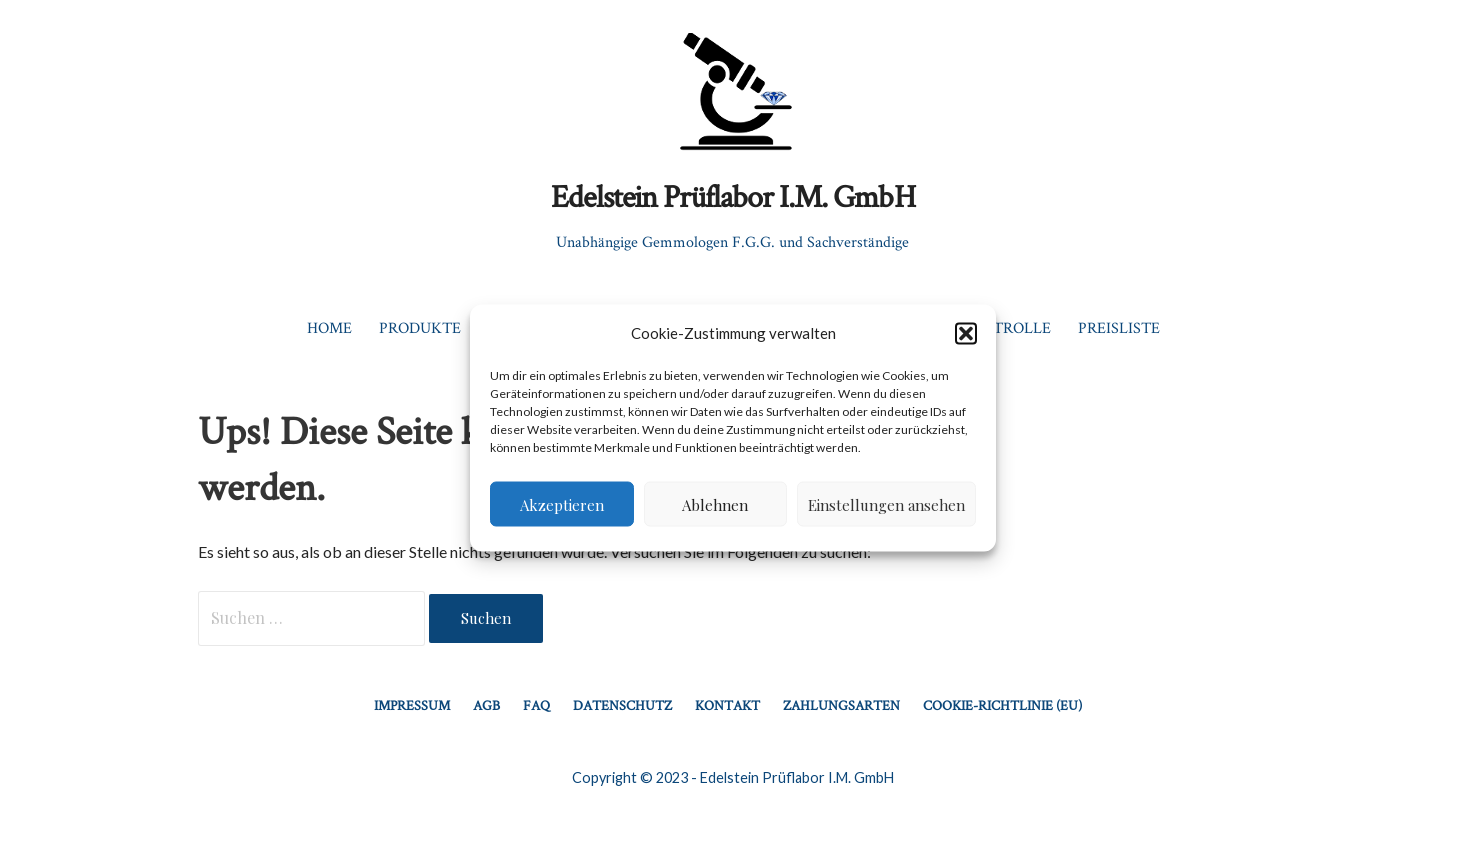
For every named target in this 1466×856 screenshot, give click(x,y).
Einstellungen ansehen (886, 504)
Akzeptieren (562, 504)
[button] (966, 333)
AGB (486, 705)
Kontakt (727, 705)
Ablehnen (715, 504)
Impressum (412, 705)
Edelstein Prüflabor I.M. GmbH (732, 195)
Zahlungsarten (841, 705)
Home (329, 327)
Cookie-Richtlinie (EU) (1002, 705)
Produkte (420, 327)
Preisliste (1119, 327)
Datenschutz (622, 705)
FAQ (536, 705)
